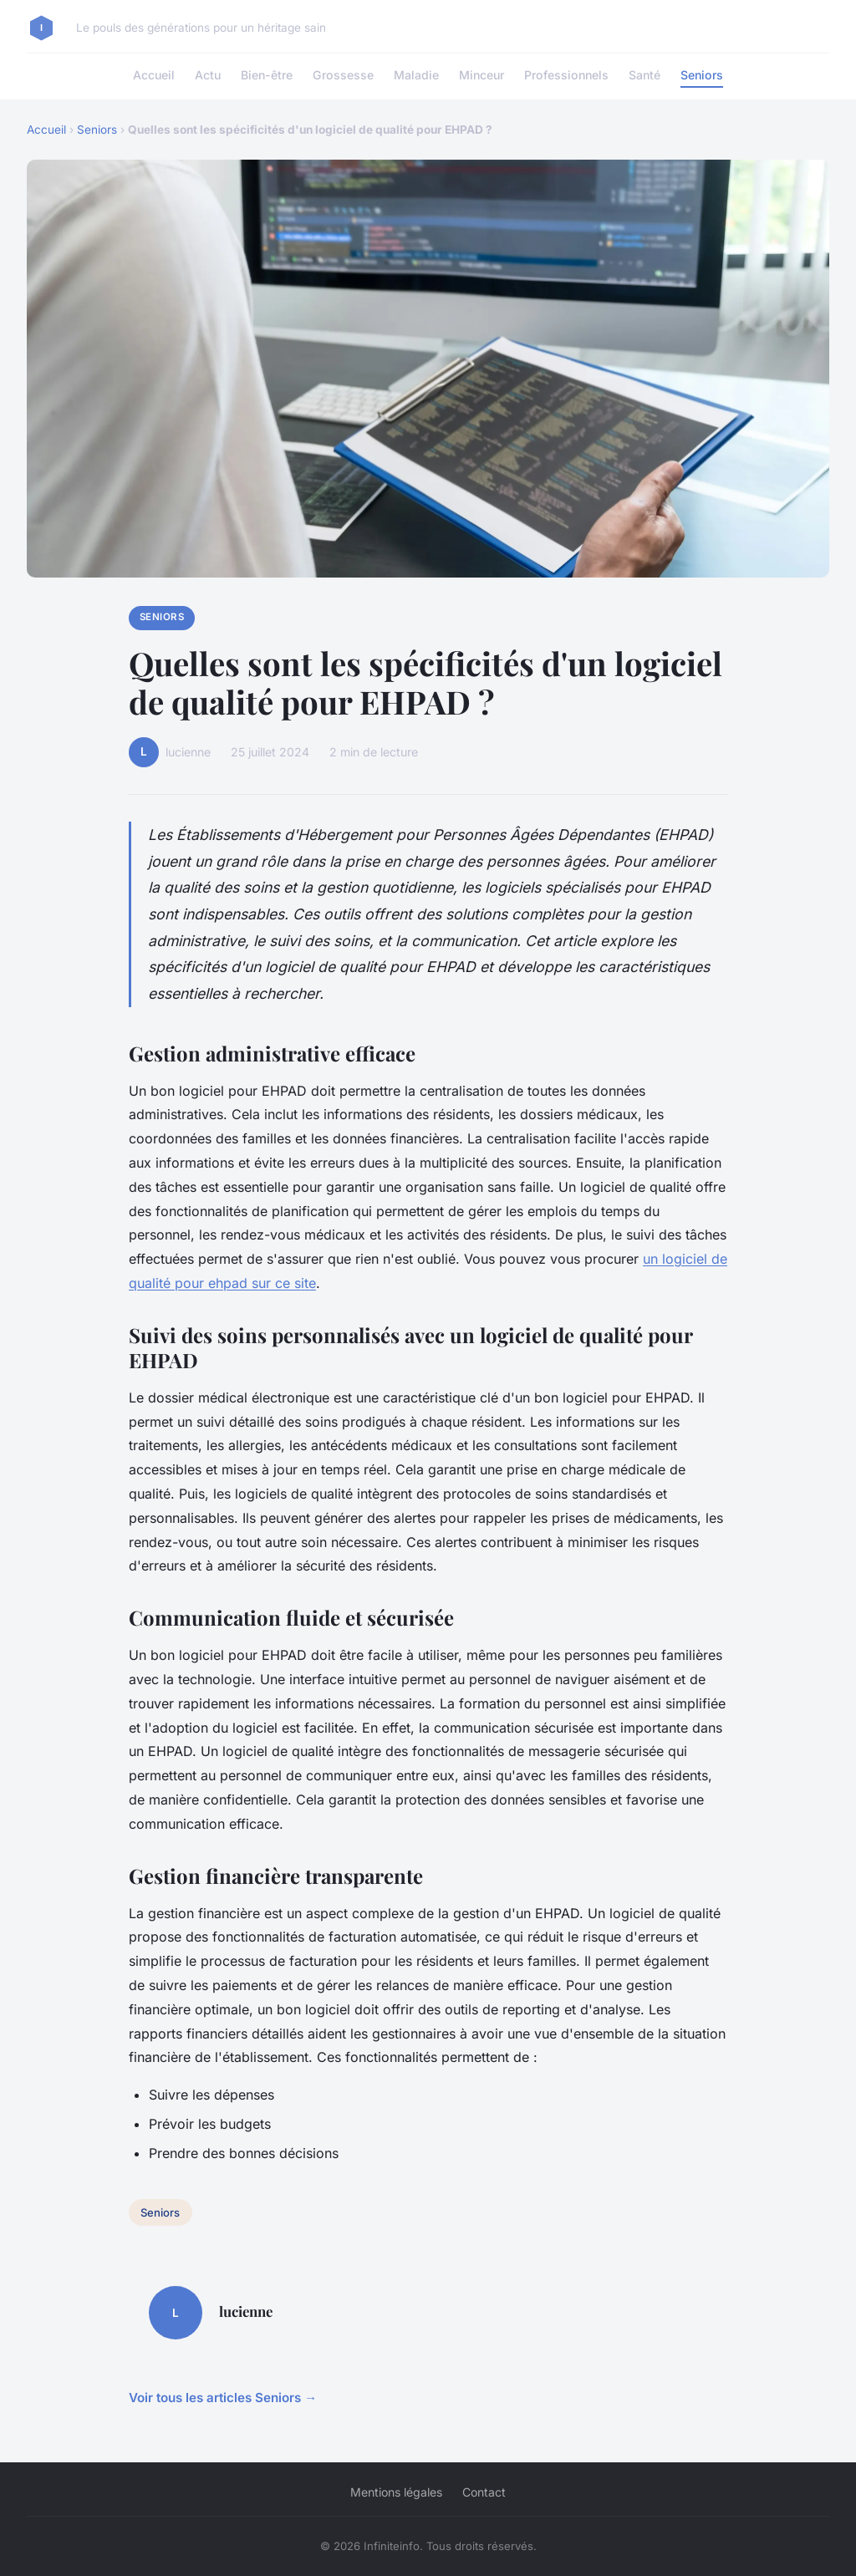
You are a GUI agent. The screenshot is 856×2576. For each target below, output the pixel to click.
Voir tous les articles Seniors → (223, 2397)
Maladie (416, 75)
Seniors (701, 75)
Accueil (154, 75)
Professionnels (566, 75)
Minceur (481, 75)
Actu (208, 75)
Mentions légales (396, 2492)
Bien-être (267, 75)
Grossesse (343, 75)
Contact (484, 2492)
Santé (644, 75)
